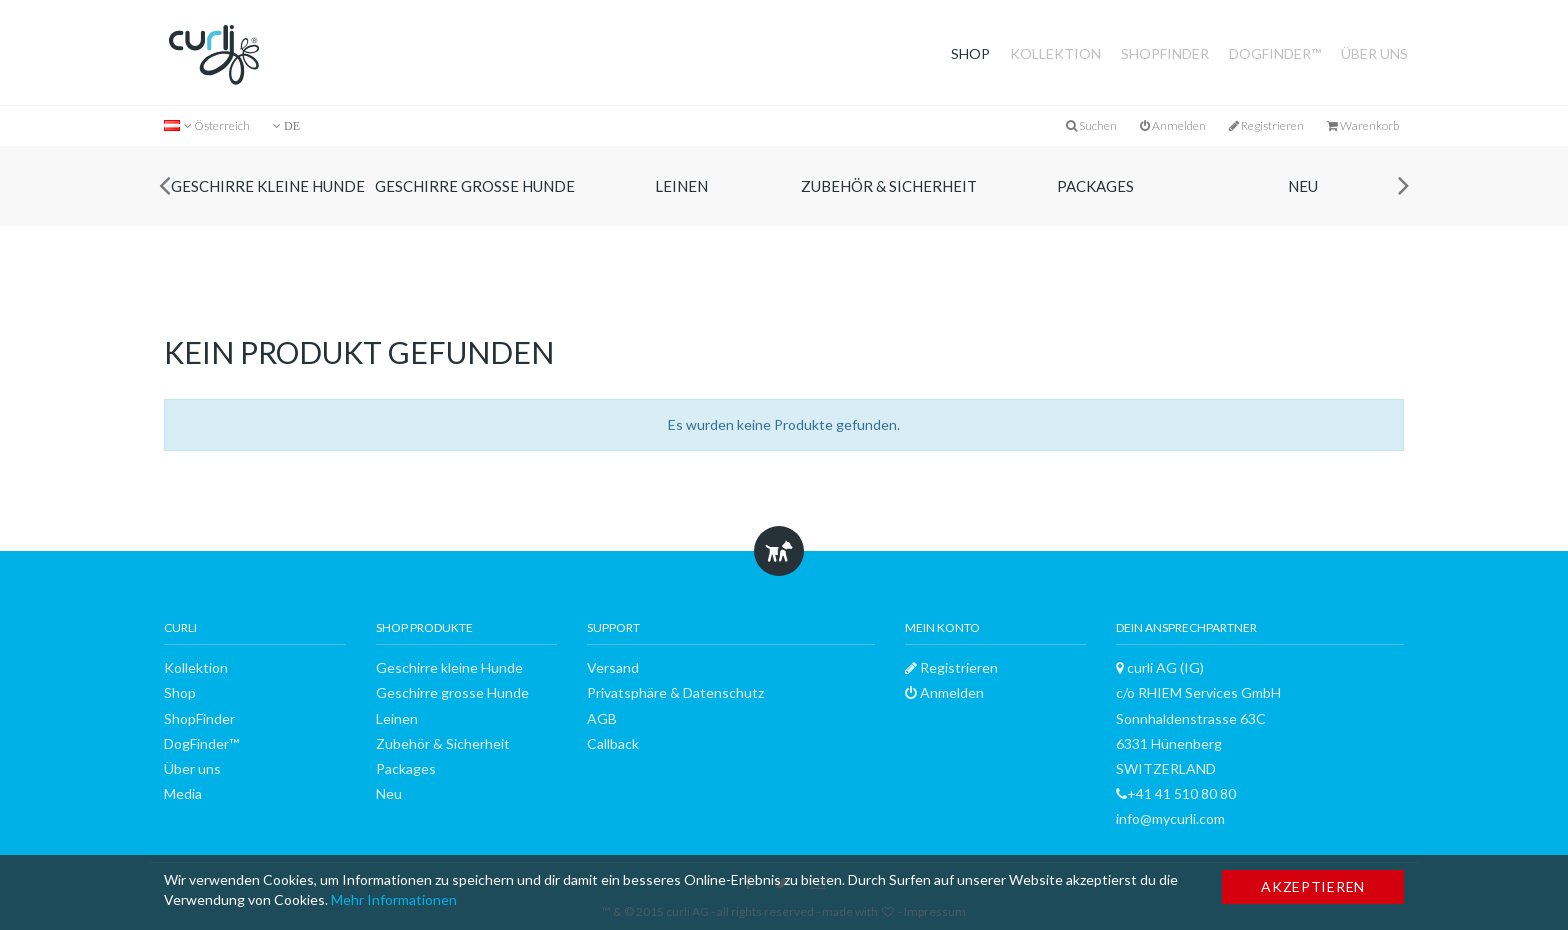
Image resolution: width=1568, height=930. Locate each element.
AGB (602, 718)
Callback (613, 743)
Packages (1095, 186)
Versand (613, 667)
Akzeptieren (1313, 886)
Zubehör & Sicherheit (889, 186)
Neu (1303, 186)
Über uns (1374, 53)
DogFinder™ (1275, 53)
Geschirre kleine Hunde (268, 186)
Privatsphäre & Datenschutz (675, 692)
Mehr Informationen (394, 899)
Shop (970, 53)
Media (183, 793)
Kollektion (1055, 53)
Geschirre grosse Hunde (475, 186)
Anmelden (1173, 125)
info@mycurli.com (1170, 818)
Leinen (681, 186)
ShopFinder (1165, 53)
